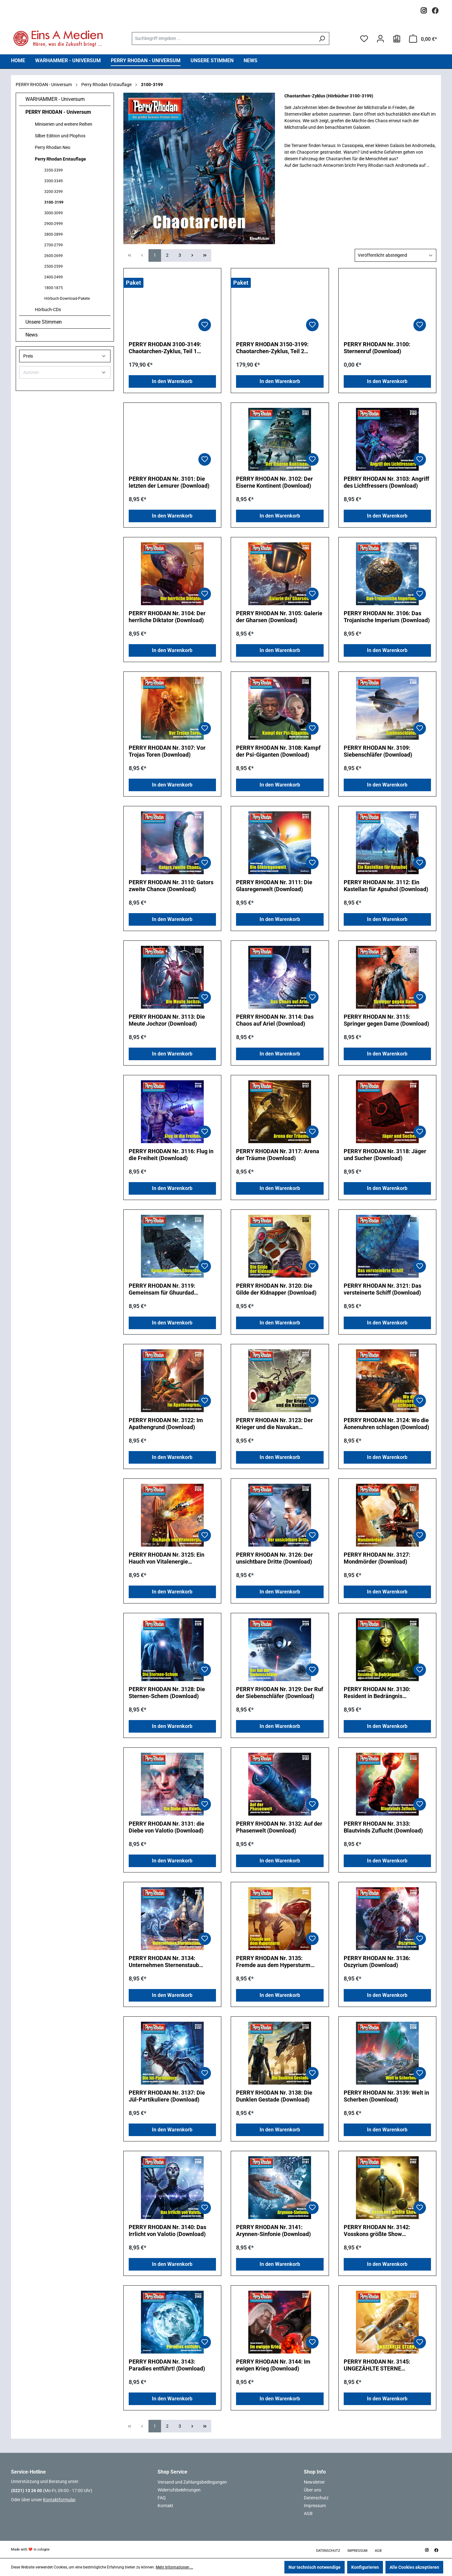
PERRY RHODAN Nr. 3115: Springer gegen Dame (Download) (386, 1020)
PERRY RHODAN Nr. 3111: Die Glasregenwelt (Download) (274, 885)
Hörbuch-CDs (48, 309)
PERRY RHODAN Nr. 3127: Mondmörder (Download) (377, 1558)
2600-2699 (53, 256)
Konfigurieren (365, 2567)
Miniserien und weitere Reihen (63, 124)
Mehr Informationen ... (174, 2567)
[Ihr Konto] (380, 39)
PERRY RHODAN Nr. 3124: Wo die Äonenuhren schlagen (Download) (386, 1423)
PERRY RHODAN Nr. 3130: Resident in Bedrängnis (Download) (377, 1693)
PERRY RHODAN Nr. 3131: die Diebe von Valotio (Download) (166, 1827)
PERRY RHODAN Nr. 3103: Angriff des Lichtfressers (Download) (386, 482)
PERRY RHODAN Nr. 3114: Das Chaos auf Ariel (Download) (275, 1020)
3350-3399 (53, 170)
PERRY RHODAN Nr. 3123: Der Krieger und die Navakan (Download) (274, 1424)
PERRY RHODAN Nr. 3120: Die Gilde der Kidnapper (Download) (276, 1289)
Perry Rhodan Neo (52, 147)
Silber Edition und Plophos (60, 135)
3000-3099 (53, 213)
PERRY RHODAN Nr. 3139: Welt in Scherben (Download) (386, 2096)
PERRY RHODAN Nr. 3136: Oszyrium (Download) (377, 1961)
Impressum (315, 2505)
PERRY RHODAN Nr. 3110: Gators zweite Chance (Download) (171, 885)
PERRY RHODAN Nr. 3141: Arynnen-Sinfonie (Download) (273, 2230)
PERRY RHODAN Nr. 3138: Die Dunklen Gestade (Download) (274, 2096)
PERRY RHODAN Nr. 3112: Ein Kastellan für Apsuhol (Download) (386, 885)
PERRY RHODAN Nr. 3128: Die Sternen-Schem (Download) (167, 1692)
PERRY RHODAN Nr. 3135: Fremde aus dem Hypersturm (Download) (273, 1962)
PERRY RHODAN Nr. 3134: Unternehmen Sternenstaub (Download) (164, 1962)
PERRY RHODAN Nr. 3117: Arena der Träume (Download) (277, 1154)
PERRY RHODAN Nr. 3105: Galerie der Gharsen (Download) (279, 616)
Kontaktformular (59, 2499)
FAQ (162, 2497)
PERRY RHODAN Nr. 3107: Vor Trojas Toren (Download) (167, 751)
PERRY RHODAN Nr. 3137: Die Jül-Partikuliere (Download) (167, 2096)
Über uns (312, 2489)
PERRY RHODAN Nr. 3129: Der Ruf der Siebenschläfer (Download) (279, 1692)
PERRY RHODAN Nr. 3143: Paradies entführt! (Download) (167, 2365)
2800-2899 (53, 234)
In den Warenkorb (172, 381)
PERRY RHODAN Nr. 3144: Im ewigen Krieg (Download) (273, 2365)
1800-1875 (53, 288)
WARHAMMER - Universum (55, 99)
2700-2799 (53, 245)
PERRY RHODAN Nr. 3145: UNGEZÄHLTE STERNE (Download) (377, 2365)
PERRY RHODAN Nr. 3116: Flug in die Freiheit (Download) (171, 1154)
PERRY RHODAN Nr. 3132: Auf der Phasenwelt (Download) (279, 1827)
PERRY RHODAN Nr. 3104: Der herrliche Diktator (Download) (167, 616)
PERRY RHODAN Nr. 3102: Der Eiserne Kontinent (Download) (274, 482)
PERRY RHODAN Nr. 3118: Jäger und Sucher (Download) (385, 1154)
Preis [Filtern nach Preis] (64, 356)
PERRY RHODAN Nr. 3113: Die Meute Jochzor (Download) (167, 1020)
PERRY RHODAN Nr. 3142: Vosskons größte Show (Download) (377, 2231)
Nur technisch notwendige (314, 2567)
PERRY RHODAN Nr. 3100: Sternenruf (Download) (377, 347)
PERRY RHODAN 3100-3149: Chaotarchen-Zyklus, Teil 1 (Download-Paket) (165, 348)
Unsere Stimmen (43, 322)
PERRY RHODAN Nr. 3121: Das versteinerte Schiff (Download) (382, 1289)
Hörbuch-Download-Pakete (67, 298)
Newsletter (314, 2482)
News (31, 335)
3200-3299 (53, 191)
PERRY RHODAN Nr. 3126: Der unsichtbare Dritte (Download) (274, 1558)
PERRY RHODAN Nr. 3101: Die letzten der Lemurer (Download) (169, 482)
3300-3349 (53, 181)
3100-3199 (53, 202)
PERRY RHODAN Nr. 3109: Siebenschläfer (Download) (378, 751)
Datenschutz (316, 2497)
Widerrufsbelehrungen (179, 2489)
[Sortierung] (395, 255)
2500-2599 (53, 266)
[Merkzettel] (364, 39)
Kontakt (165, 2505)
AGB (308, 2513)
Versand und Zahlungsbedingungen (192, 2482)
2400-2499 (53, 277)
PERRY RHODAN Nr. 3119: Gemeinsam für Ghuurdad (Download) (162, 1289)
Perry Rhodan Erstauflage (60, 159)
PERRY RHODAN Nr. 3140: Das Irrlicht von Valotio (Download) (167, 2230)
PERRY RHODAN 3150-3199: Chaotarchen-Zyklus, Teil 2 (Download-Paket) (272, 348)
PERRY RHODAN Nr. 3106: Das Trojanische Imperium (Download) (387, 616)
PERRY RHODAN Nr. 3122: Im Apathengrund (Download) (166, 1423)
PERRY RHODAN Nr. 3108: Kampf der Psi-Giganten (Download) (278, 751)
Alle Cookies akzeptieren (414, 2567)
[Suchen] (322, 38)
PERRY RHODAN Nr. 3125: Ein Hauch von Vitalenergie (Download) (166, 1558)
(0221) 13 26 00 (26, 2490)
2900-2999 (53, 224)
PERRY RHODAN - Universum (58, 112)
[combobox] (223, 38)
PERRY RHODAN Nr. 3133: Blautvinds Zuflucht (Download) (383, 1827)
